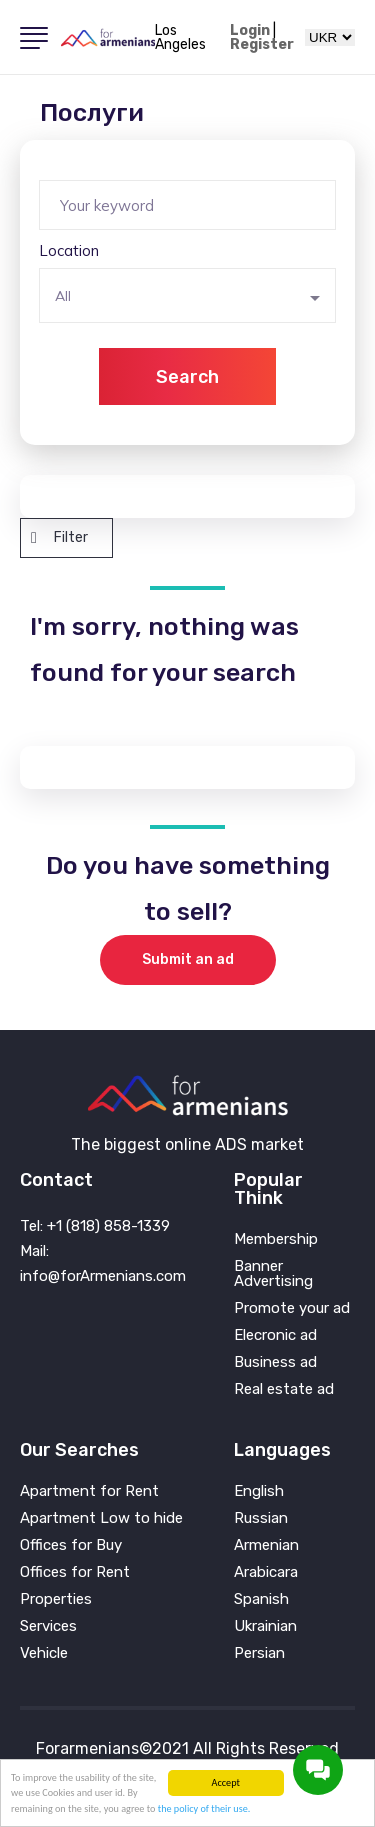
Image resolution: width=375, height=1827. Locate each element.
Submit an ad (188, 959)
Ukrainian (265, 1626)
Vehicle (44, 1653)
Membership (276, 1239)
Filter (59, 537)
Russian (261, 1518)
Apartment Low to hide (101, 1518)
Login (250, 31)
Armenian (266, 1545)
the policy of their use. (204, 1808)
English (259, 1491)
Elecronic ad (275, 1335)
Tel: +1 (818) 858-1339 (95, 1226)
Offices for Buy (71, 1545)
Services (48, 1626)
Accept (226, 1782)
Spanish (261, 1599)
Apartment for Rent (89, 1491)
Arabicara (266, 1572)
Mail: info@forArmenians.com (103, 1263)
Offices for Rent (75, 1572)
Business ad (275, 1362)
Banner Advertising (273, 1274)
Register (262, 45)
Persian (259, 1653)
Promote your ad (292, 1308)
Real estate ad (284, 1389)
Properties (56, 1599)
